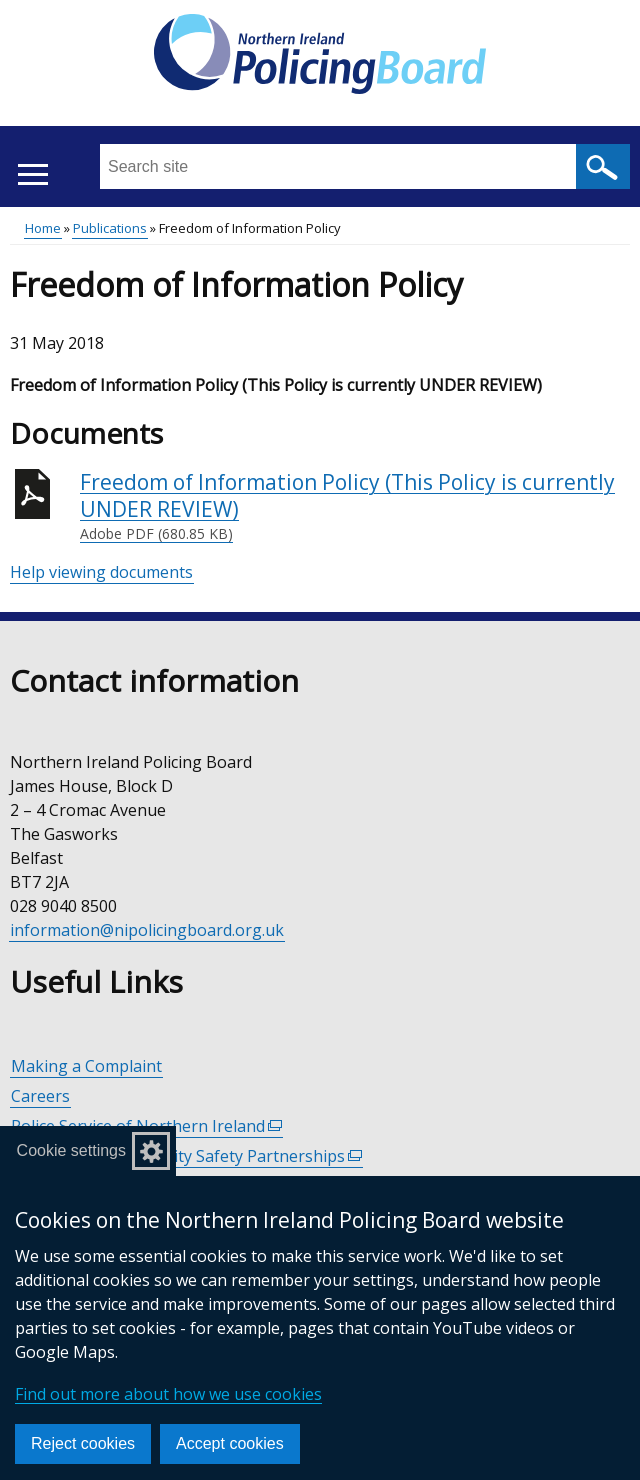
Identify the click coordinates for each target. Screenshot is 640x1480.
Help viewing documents (101, 572)
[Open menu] (32, 174)
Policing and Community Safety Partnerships (187, 1156)
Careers (40, 1096)
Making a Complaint (86, 1066)
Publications (110, 228)
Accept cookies (230, 1443)
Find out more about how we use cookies (168, 1394)
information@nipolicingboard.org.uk (147, 930)
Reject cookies (83, 1443)
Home (43, 228)
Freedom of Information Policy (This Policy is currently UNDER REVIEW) (355, 506)
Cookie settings (71, 1150)
